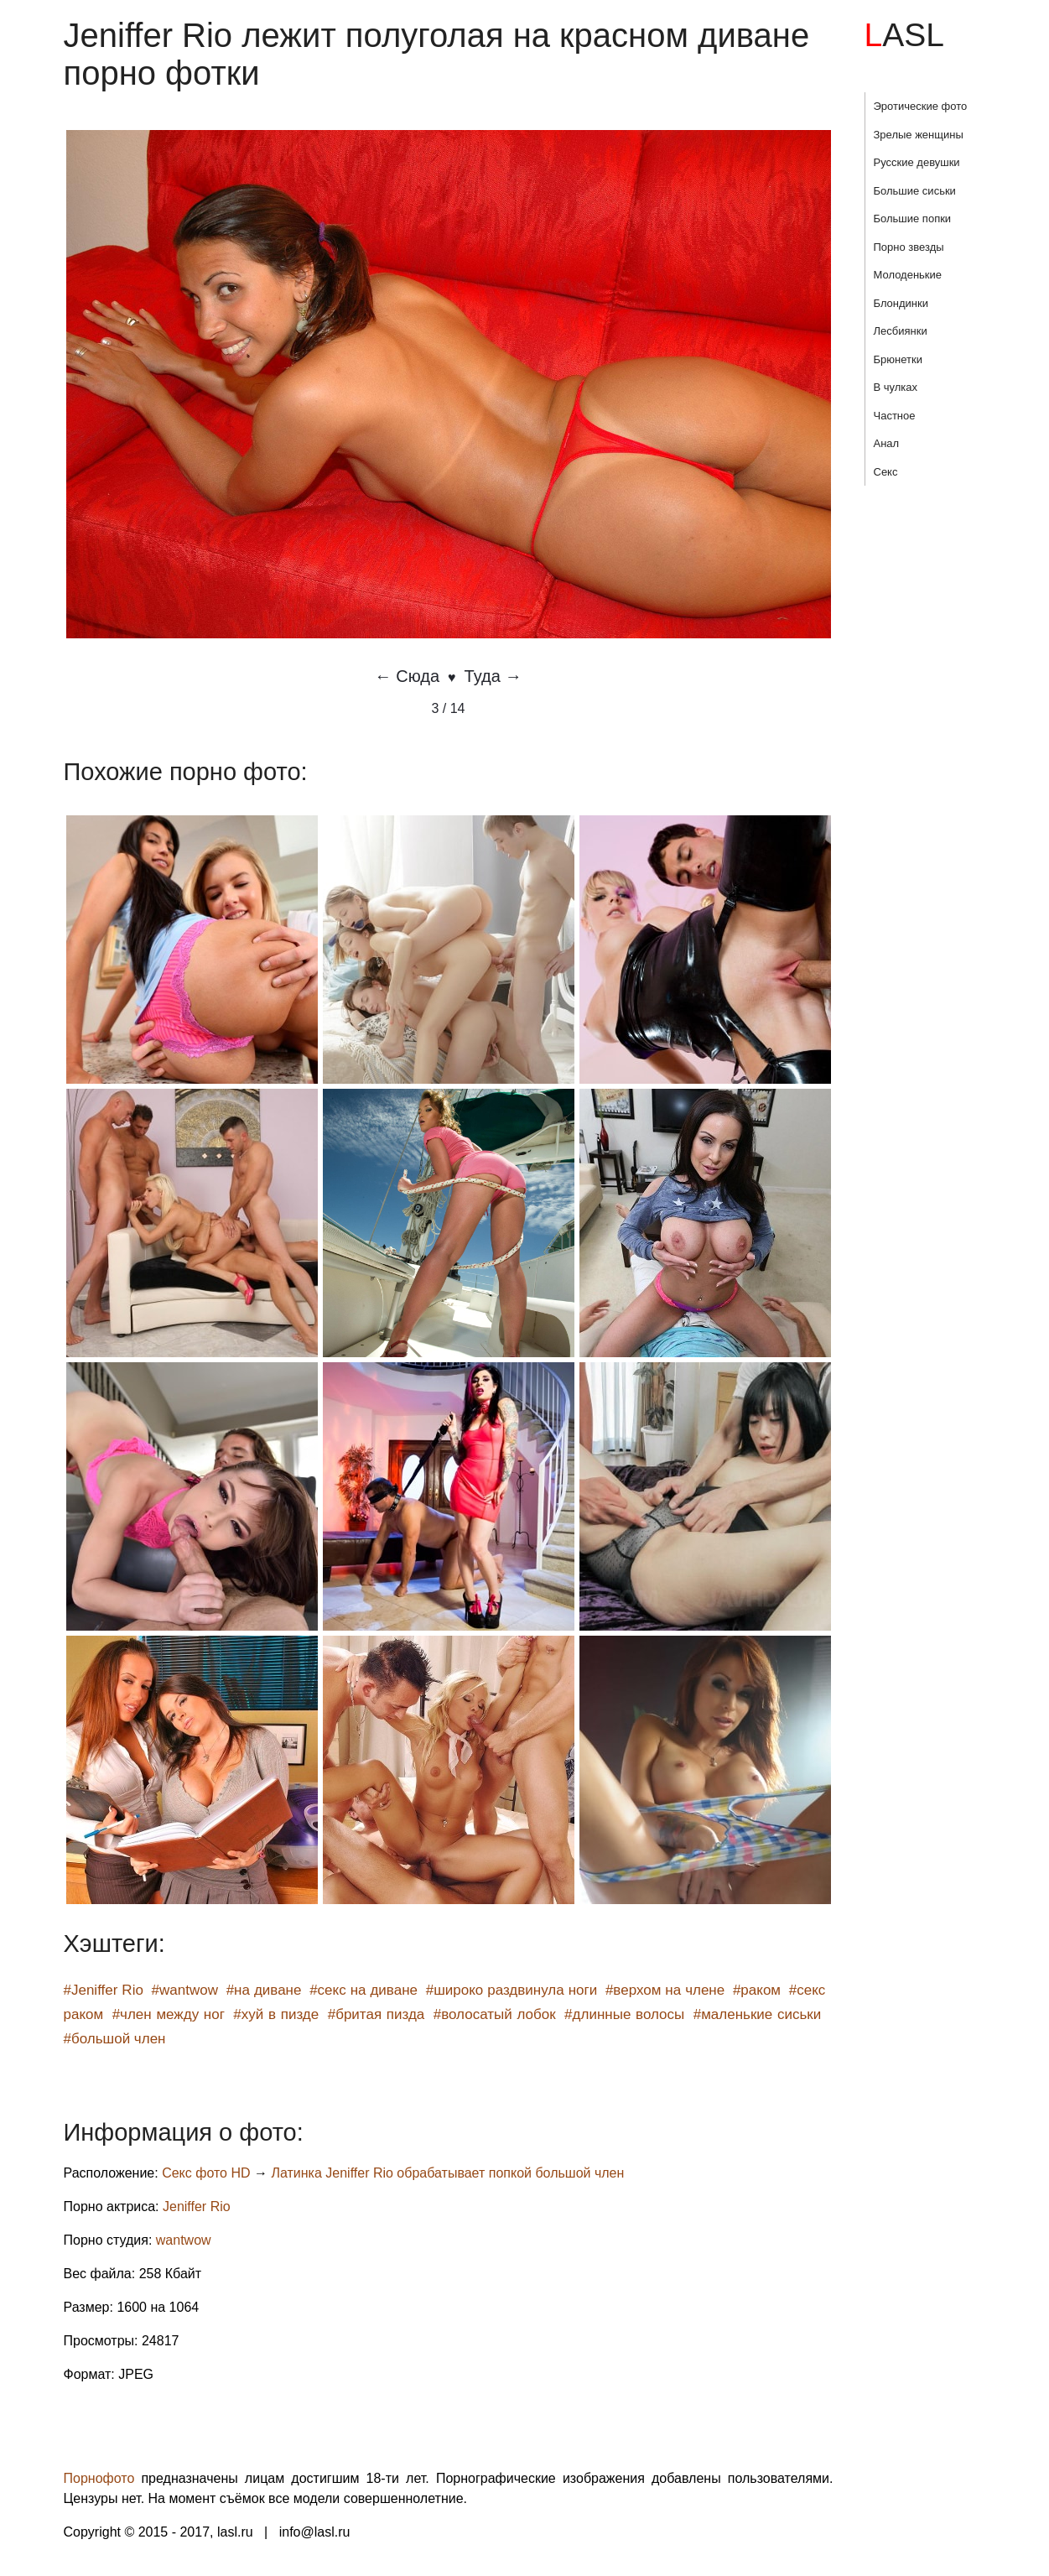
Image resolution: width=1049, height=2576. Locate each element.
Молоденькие (908, 274)
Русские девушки (917, 162)
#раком (757, 1990)
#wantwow (185, 1990)
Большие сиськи (915, 191)
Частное (895, 415)
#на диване (264, 1990)
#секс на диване (363, 1990)
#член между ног (168, 2014)
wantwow (183, 2240)
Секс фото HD (206, 2173)
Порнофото (99, 2478)
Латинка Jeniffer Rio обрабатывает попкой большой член (447, 2173)
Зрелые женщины (918, 134)
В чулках (896, 387)
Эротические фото (921, 106)
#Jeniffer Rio (103, 1990)
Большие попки (913, 218)
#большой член (115, 2039)
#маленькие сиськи (757, 2014)
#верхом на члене (664, 1990)
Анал (887, 443)
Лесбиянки (900, 331)
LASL (904, 35)
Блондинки (901, 303)
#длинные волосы (624, 2014)
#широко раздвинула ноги (512, 1990)
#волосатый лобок (495, 2014)
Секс (886, 472)
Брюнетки (898, 359)
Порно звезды (909, 247)
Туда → (493, 676)
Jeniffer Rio (197, 2206)
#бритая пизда (376, 2014)
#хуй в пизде (276, 2014)
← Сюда (407, 676)
